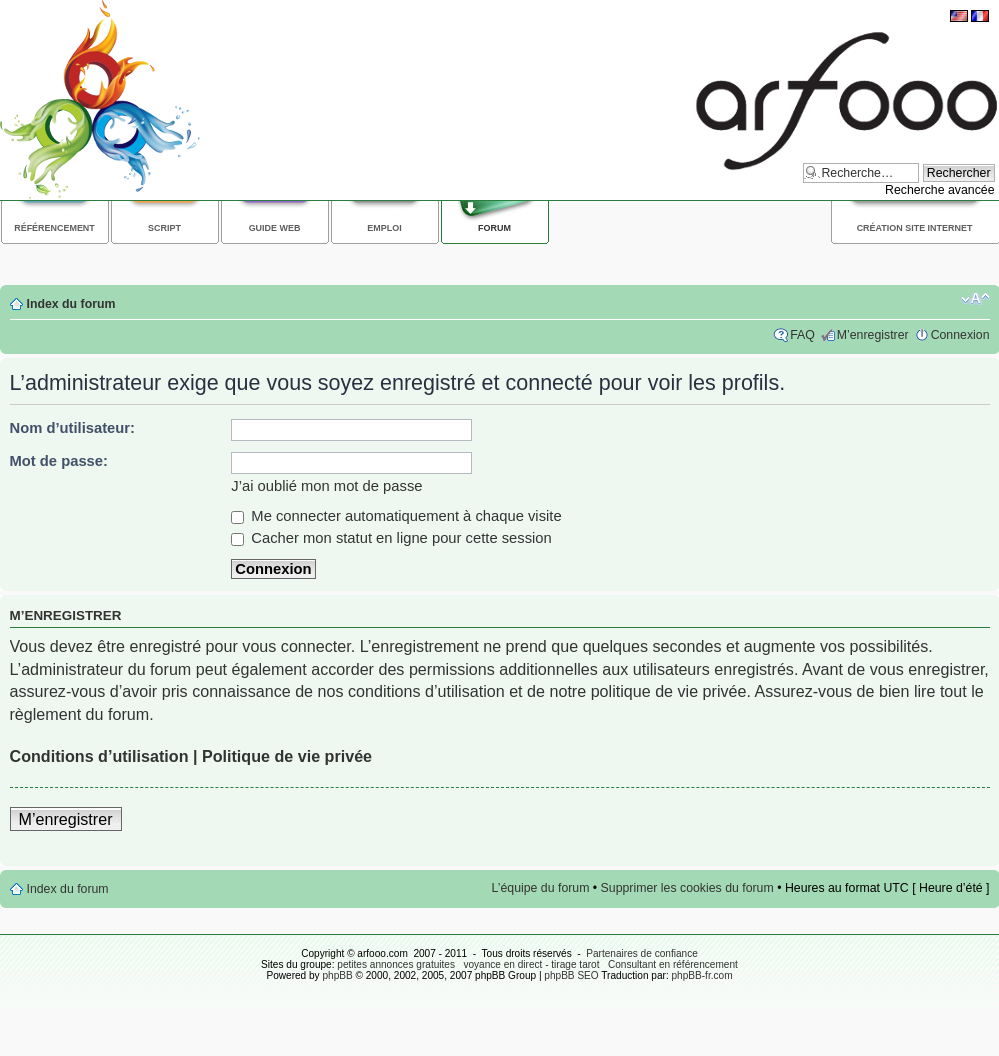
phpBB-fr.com (702, 975)
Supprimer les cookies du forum (687, 888)
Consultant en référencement (673, 964)
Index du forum (71, 304)
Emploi (384, 228)
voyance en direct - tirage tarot (531, 964)
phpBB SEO (571, 975)
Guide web (275, 228)
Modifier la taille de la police (975, 299)
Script (164, 228)
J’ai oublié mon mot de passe (326, 486)
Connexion (960, 335)
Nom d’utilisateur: (73, 428)
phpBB (337, 975)
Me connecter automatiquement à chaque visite (396, 516)
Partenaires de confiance (642, 953)
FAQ (802, 335)
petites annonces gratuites (396, 964)
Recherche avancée (940, 190)
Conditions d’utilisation (99, 756)
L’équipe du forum (541, 888)
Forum (494, 228)
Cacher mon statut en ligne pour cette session (391, 538)
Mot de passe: (59, 461)
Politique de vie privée (287, 756)
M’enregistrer (873, 335)
